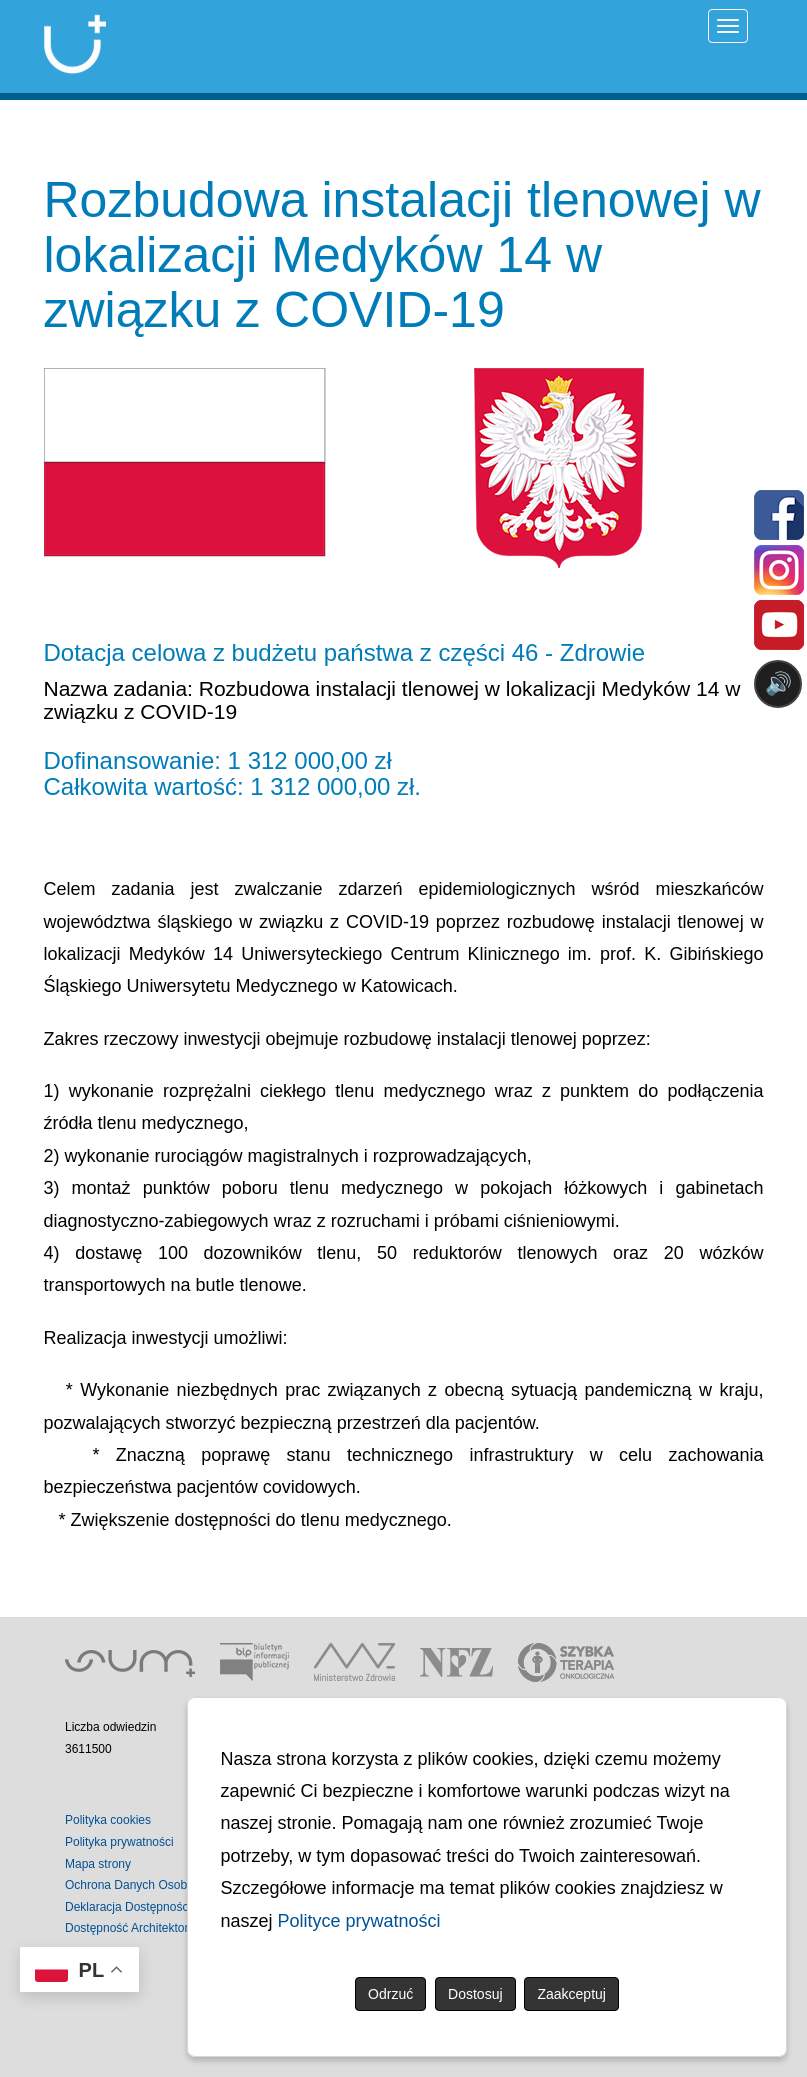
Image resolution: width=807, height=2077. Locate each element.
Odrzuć (390, 1994)
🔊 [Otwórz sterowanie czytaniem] (778, 683)
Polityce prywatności (359, 1921)
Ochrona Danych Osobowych (143, 1885)
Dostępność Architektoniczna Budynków (171, 1928)
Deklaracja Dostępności (128, 1907)
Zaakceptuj (571, 1994)
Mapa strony (98, 1864)
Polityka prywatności (119, 1842)
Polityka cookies (108, 1820)
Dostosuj (475, 1994)
